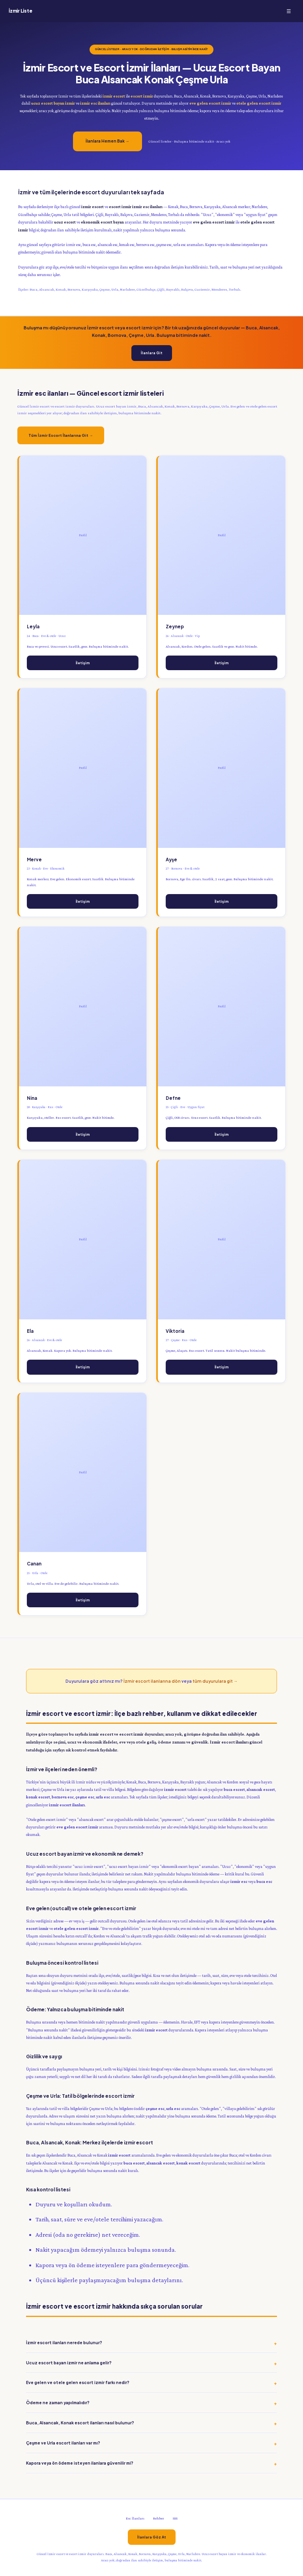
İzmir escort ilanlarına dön (152, 1681)
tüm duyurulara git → (215, 1681)
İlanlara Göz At (151, 2537)
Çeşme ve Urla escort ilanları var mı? (63, 2442)
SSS (175, 2518)
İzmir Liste (20, 11)
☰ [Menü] (288, 11)
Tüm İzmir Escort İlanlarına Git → (60, 435)
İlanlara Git (152, 353)
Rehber (158, 2518)
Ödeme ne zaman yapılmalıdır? (58, 2402)
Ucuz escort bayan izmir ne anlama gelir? (69, 2362)
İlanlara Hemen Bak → (107, 141)
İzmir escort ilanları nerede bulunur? (64, 2342)
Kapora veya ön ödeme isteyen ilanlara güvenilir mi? (79, 2462)
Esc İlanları (135, 2518)
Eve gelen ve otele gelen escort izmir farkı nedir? (77, 2382)
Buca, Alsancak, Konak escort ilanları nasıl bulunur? (80, 2422)
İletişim (83, 663)
